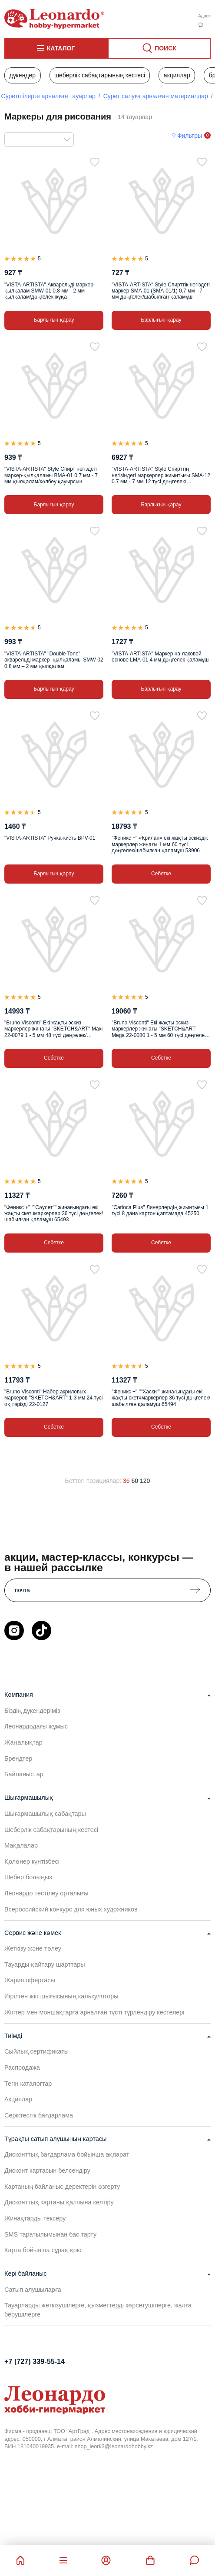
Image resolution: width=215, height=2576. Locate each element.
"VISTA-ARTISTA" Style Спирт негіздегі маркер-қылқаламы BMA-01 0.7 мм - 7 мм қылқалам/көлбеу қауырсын (51, 475)
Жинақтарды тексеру (35, 2218)
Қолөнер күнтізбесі (32, 1861)
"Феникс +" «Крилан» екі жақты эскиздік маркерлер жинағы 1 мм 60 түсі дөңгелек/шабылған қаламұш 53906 (160, 844)
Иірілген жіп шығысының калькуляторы (61, 1996)
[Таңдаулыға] (94, 162)
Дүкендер (22, 75)
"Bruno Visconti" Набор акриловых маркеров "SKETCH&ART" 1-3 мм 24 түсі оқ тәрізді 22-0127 (53, 1398)
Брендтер (18, 1758)
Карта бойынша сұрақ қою (43, 2250)
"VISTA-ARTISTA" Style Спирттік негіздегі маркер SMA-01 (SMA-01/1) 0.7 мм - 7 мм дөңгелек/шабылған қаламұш (161, 291)
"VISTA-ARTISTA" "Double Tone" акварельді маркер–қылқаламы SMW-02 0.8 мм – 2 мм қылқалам (53, 660)
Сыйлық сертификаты (36, 2051)
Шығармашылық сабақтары (45, 1813)
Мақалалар (21, 1845)
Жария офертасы (29, 1980)
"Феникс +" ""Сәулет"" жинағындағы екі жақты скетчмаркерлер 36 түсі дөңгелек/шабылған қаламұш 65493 (53, 1213)
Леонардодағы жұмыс (36, 1726)
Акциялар (177, 75)
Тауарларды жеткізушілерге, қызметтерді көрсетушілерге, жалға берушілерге (98, 2309)
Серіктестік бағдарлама (38, 2115)
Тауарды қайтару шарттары (44, 1964)
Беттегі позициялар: (93, 1480)
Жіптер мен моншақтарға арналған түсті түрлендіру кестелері (94, 2012)
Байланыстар (23, 1774)
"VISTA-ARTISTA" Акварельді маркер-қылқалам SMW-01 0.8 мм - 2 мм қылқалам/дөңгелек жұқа (49, 291)
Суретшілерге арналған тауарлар (48, 96)
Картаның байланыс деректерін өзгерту (62, 2186)
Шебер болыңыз (28, 1877)
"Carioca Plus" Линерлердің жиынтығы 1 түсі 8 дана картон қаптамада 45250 (160, 1210)
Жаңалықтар (23, 1742)
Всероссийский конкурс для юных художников (71, 1909)
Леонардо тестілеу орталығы (46, 1893)
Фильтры (189, 135)
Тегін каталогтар (28, 2083)
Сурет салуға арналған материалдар (155, 96)
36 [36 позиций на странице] (126, 1480)
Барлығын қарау (54, 320)
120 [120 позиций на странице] (145, 1480)
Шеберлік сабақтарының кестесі (99, 75)
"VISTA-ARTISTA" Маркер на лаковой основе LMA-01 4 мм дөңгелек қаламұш (160, 657)
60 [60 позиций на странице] (135, 1480)
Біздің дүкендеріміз (32, 1710)
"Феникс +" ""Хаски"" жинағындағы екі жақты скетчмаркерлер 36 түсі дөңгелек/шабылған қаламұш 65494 (161, 1398)
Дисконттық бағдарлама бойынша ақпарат (66, 2154)
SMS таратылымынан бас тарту (50, 2234)
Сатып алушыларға (32, 2289)
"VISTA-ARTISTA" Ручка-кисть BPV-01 (49, 838)
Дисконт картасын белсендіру (47, 2170)
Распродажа (22, 2067)
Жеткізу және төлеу (32, 1948)
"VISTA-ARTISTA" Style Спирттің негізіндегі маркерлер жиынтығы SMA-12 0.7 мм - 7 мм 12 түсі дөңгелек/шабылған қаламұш (161, 475)
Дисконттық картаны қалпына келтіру (59, 2202)
